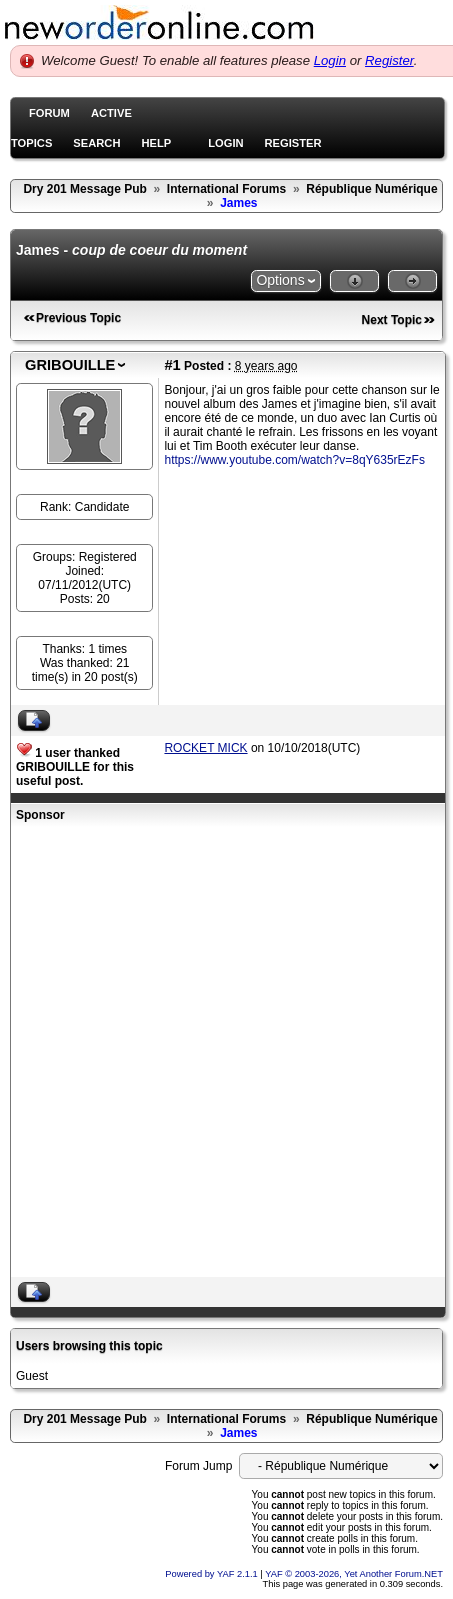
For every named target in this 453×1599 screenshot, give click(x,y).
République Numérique (371, 189)
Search (96, 143)
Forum (49, 113)
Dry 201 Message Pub (84, 189)
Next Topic (392, 320)
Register (389, 60)
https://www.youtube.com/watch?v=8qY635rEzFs (294, 460)
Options (280, 280)
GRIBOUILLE (70, 365)
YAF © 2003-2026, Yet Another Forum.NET (354, 1574)
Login (330, 60)
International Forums (226, 189)
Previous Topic (78, 318)
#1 (172, 365)
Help (156, 143)
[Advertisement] (220, 1052)
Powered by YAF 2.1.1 (212, 1574)
